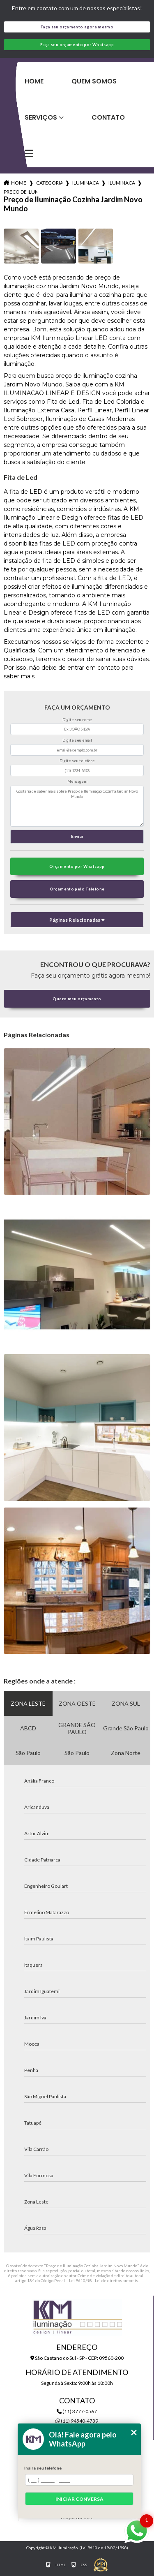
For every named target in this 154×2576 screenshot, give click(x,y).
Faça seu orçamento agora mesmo (77, 27)
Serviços (41, 117)
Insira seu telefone (43, 2467)
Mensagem (77, 781)
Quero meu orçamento (77, 999)
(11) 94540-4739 (76, 2421)
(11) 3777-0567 (77, 2411)
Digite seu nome (77, 719)
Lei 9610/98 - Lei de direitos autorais (103, 2280)
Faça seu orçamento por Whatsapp (77, 44)
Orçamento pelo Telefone (77, 889)
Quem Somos (94, 81)
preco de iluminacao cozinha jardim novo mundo (20, 192)
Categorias (49, 183)
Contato (108, 117)
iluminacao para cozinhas (85, 183)
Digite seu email (77, 740)
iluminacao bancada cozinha (121, 183)
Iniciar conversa (79, 2499)
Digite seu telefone (77, 760)
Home (34, 81)
